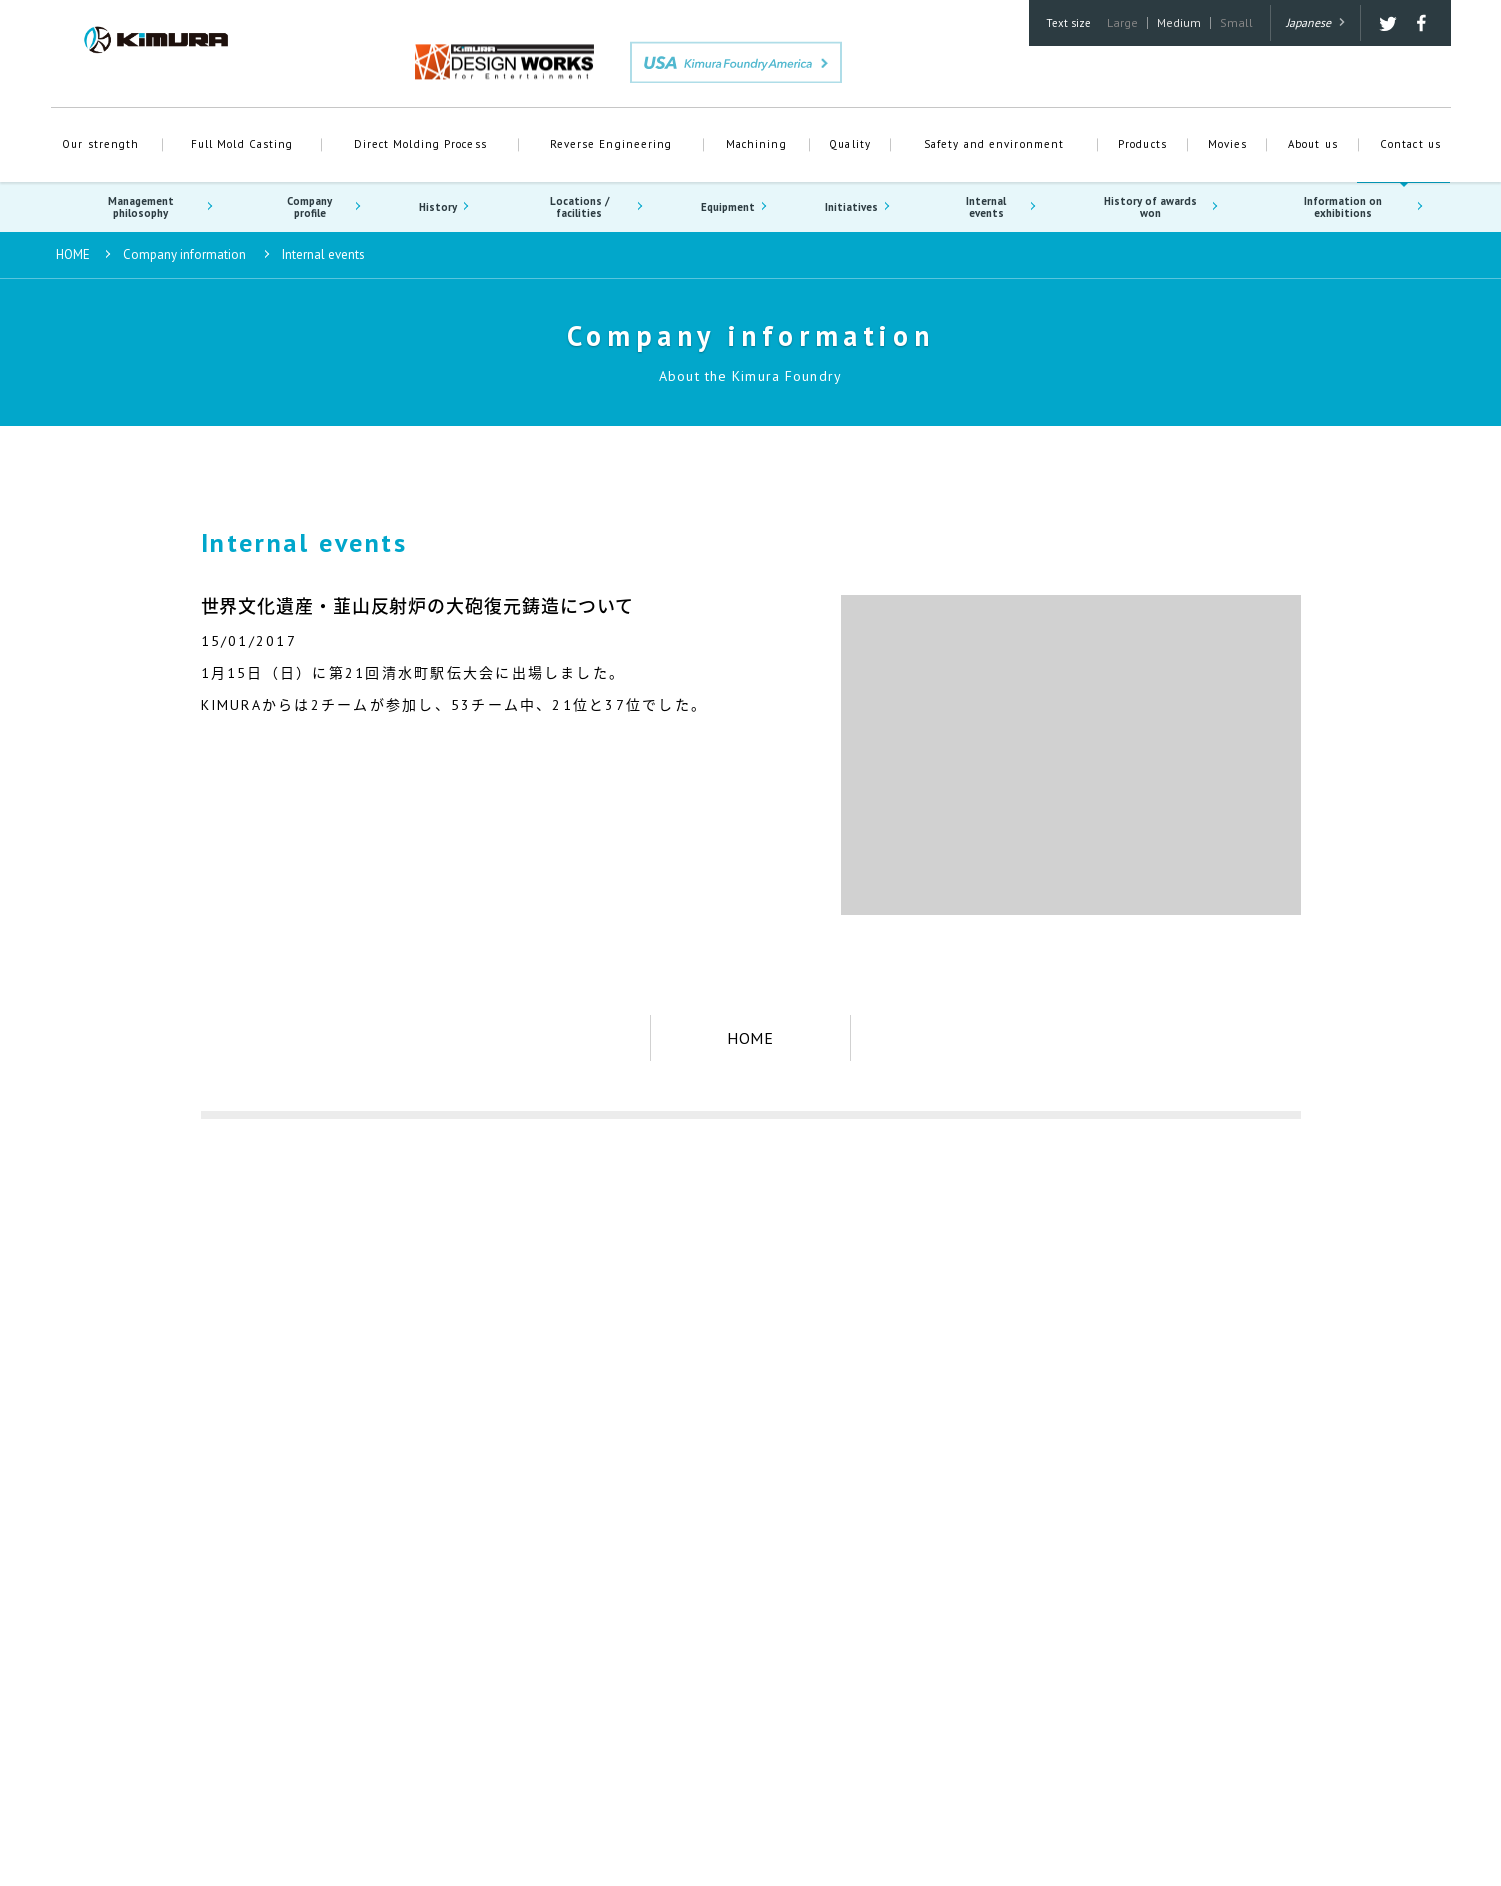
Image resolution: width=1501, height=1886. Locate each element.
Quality (850, 144)
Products (1142, 144)
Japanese (1315, 22)
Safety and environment (994, 144)
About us (1313, 144)
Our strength (100, 144)
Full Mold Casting (242, 144)
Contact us (1410, 144)
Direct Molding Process (420, 144)
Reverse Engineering (611, 144)
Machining (756, 144)
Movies (1228, 144)
